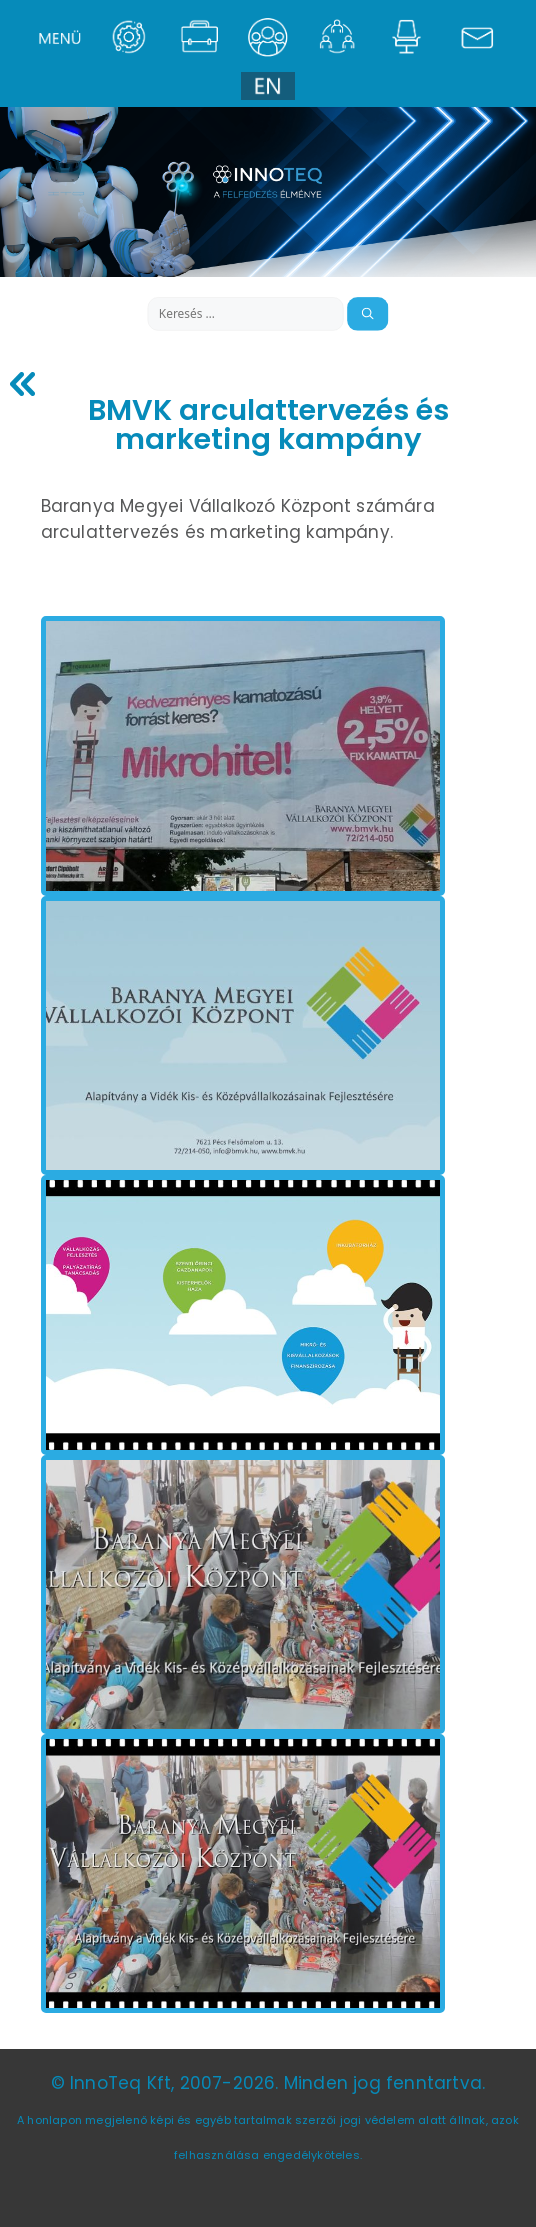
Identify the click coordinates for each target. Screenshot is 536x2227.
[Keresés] (367, 313)
